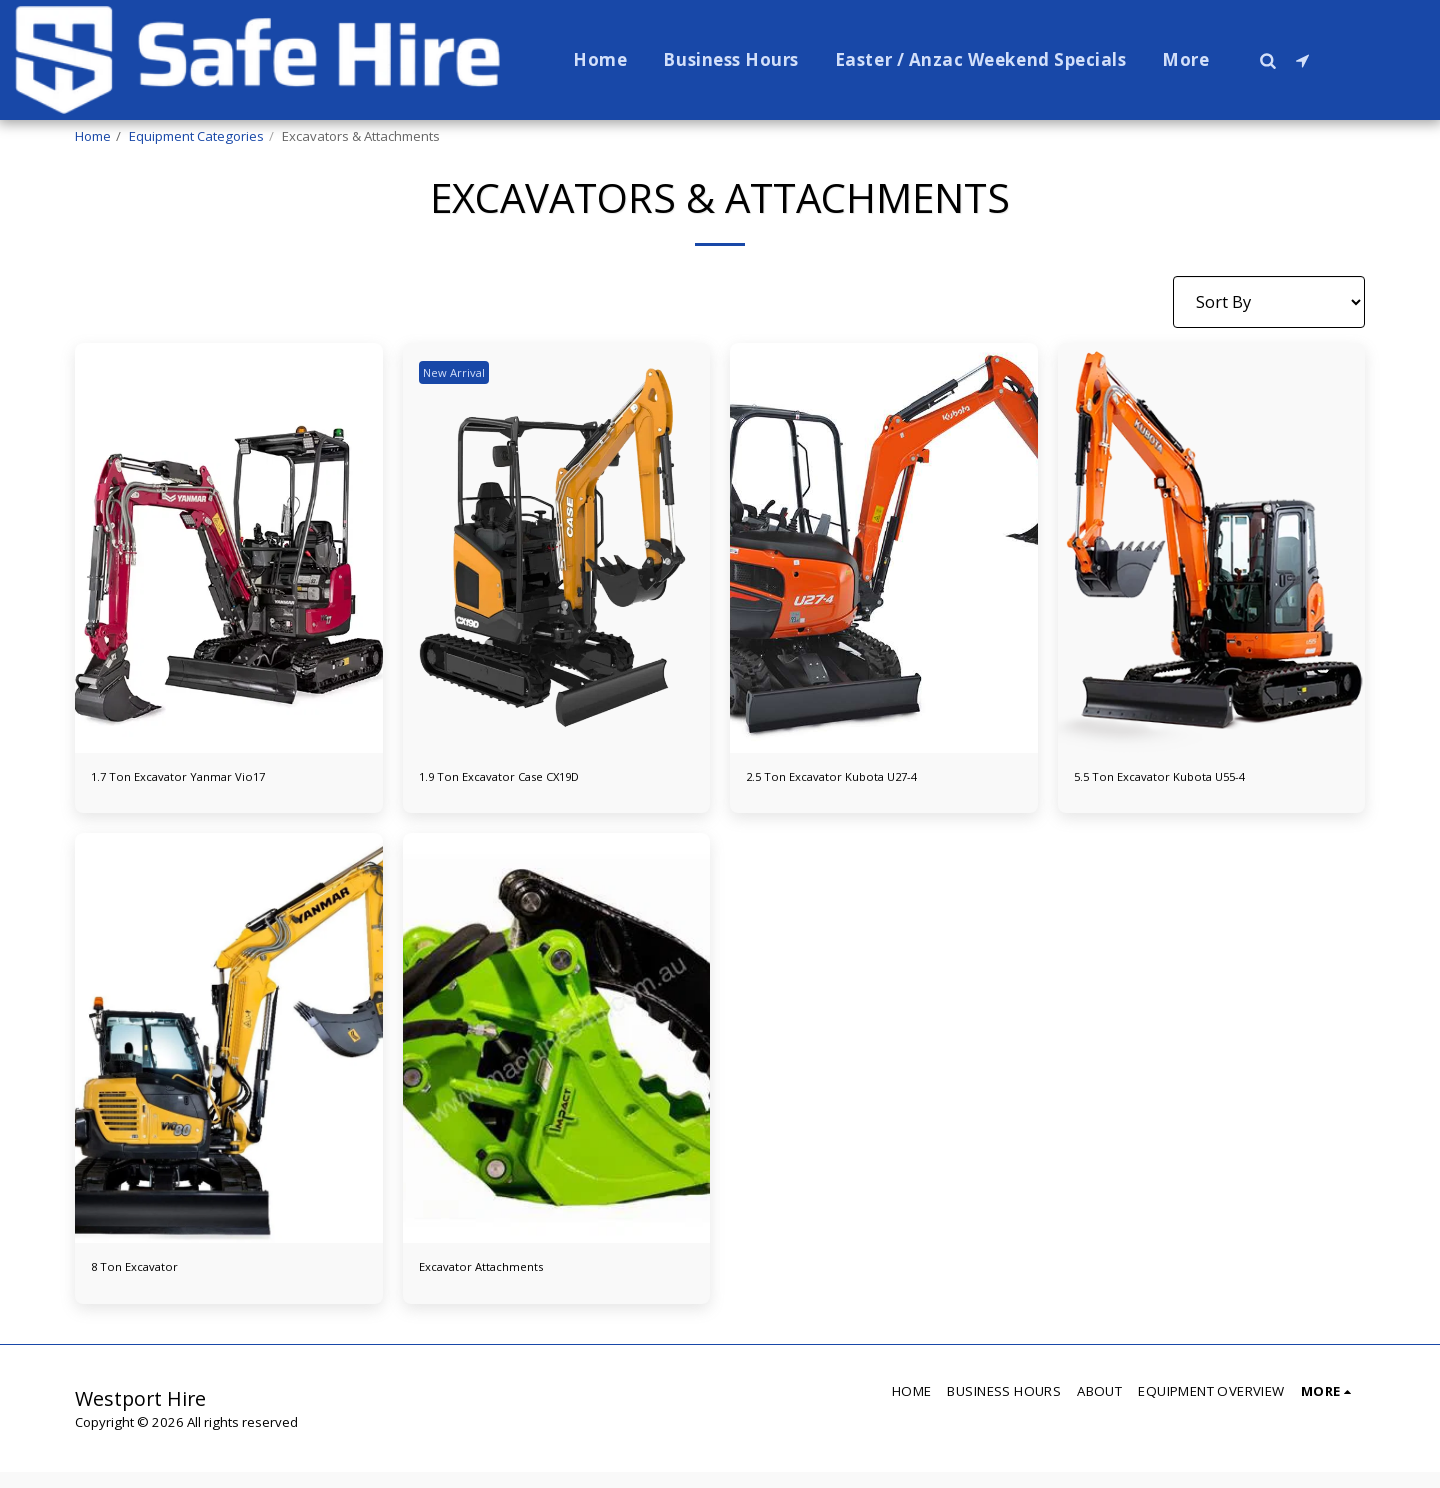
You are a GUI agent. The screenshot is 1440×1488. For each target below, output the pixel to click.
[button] (1267, 60)
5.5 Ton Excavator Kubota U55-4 (1196, 780)
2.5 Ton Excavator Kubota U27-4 (868, 780)
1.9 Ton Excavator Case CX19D (533, 780)
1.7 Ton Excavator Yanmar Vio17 (214, 780)
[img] (229, 548)
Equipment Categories (196, 136)
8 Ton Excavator (152, 1278)
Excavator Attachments (507, 1278)
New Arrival (461, 372)
